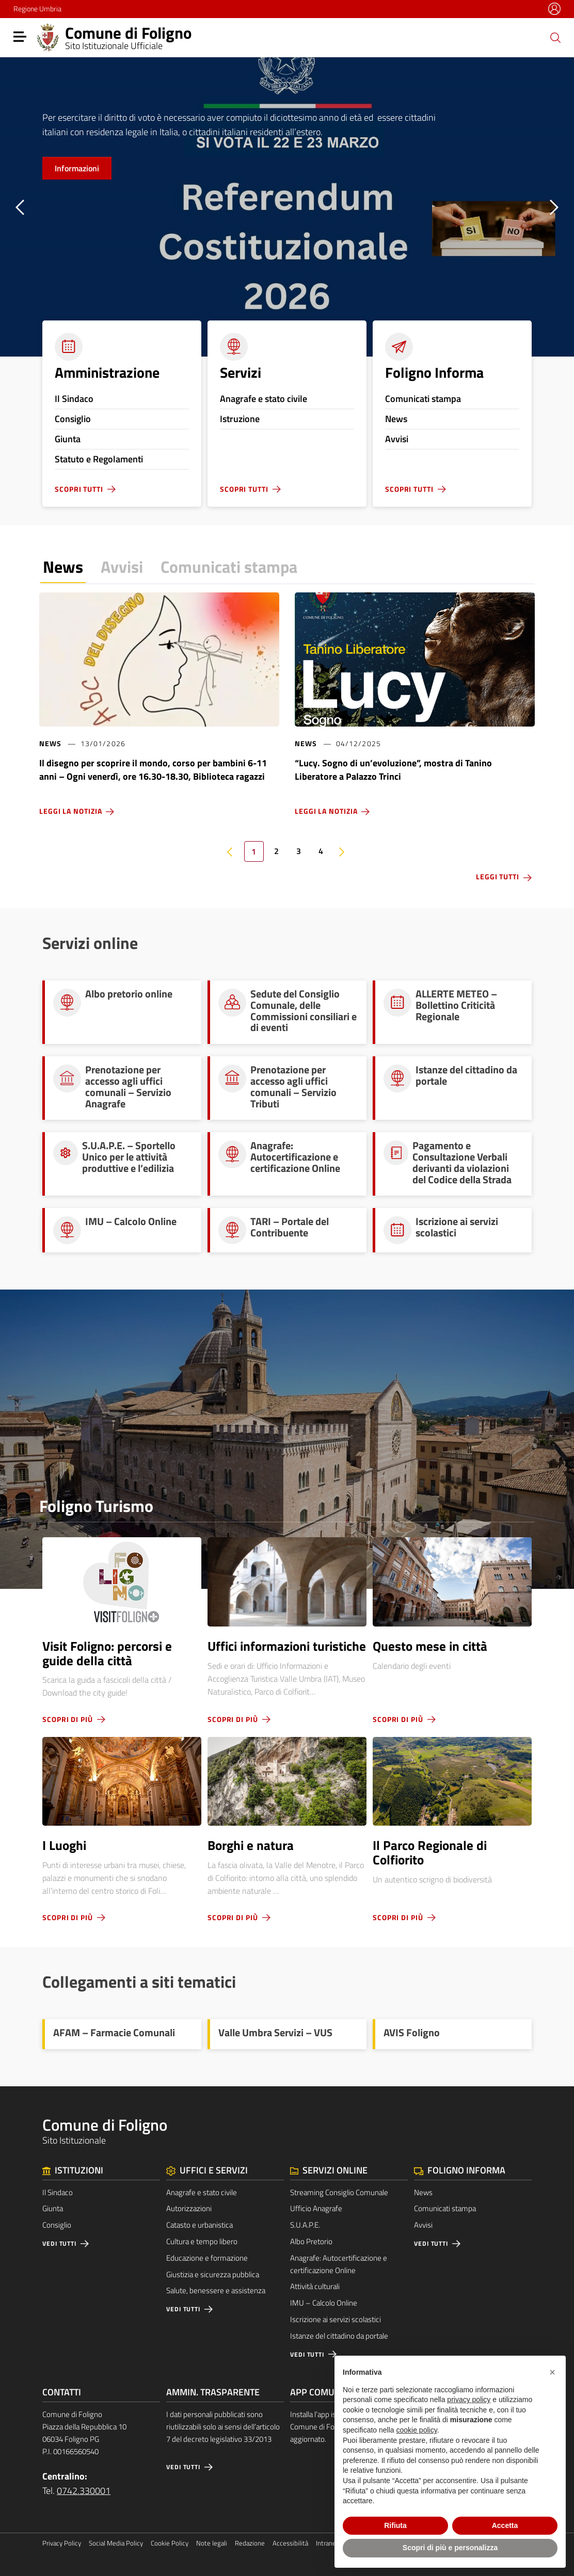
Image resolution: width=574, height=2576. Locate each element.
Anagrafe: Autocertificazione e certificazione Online (338, 2264)
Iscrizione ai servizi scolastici (335, 2319)
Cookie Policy (169, 2543)
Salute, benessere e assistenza (215, 2290)
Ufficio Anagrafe (316, 2208)
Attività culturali (315, 2286)
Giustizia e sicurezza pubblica (212, 2274)
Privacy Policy (61, 2543)
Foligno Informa (434, 372)
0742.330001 (83, 2491)
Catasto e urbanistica (199, 2225)
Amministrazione (107, 372)
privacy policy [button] (468, 2399)
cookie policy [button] (416, 2430)
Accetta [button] (505, 2525)
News (63, 566)
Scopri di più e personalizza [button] (450, 2547)
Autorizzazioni (189, 2208)
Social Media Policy (116, 2543)
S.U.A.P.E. (305, 2225)
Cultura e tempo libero (201, 2241)
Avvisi (122, 566)
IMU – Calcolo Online (323, 2303)
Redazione (250, 2543)
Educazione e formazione (207, 2258)
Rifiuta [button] (395, 2525)
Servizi (240, 372)
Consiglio (56, 2225)
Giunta (52, 2208)
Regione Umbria (37, 8)
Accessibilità (290, 2543)
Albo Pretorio (311, 2241)
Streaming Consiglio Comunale (339, 2192)
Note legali (211, 2543)
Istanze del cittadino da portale (339, 2336)
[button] (552, 2372)
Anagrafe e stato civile (201, 2192)
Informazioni (77, 168)
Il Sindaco (57, 2192)
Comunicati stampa (229, 566)
